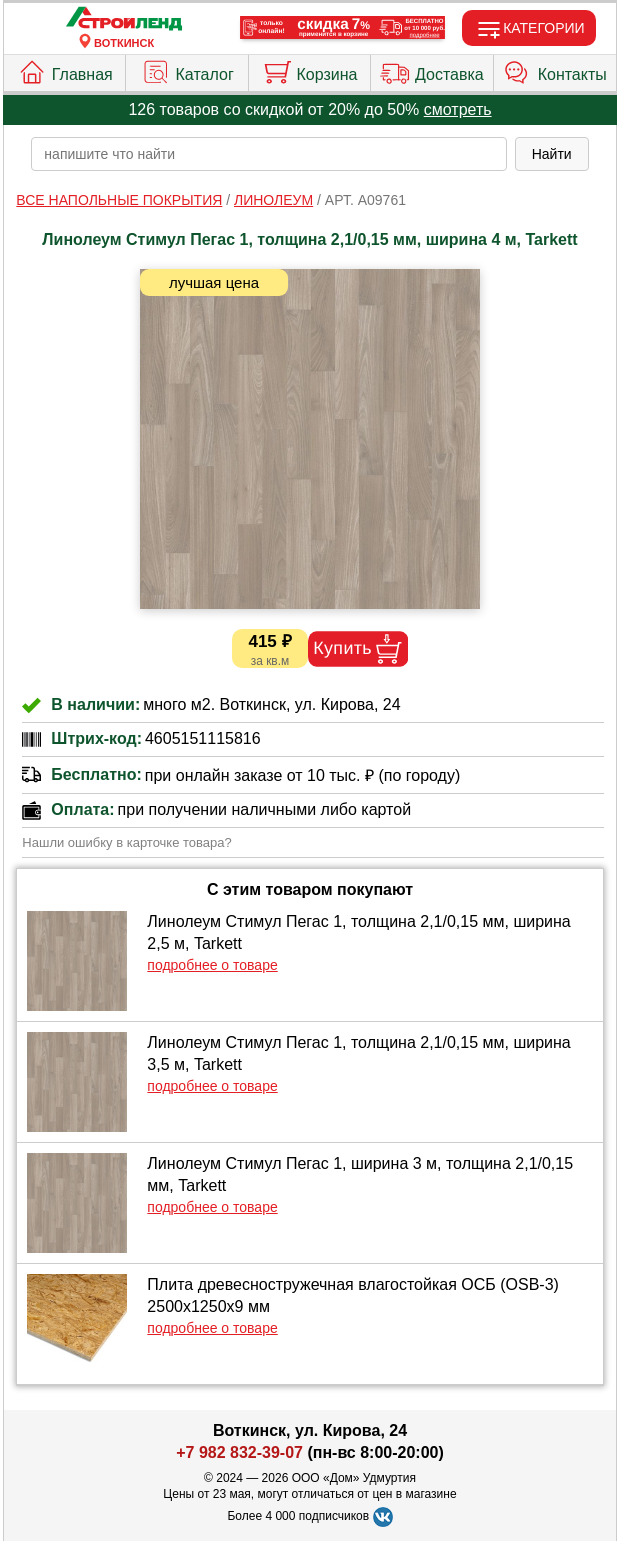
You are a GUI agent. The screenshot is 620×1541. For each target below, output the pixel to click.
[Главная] (124, 19)
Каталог (187, 70)
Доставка (432, 70)
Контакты (555, 70)
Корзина (310, 70)
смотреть (458, 109)
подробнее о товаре (212, 965)
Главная (65, 70)
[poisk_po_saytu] (268, 154)
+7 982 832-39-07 (239, 1452)
